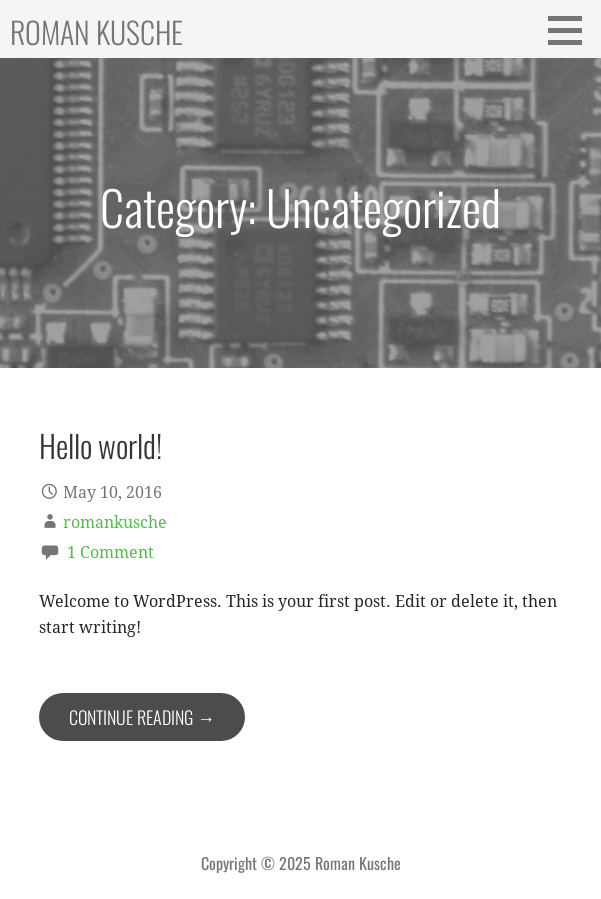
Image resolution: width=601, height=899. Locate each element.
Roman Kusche (96, 31)
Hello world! (100, 445)
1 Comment (110, 552)
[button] (572, 30)
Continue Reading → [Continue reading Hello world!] (142, 717)
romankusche (115, 522)
